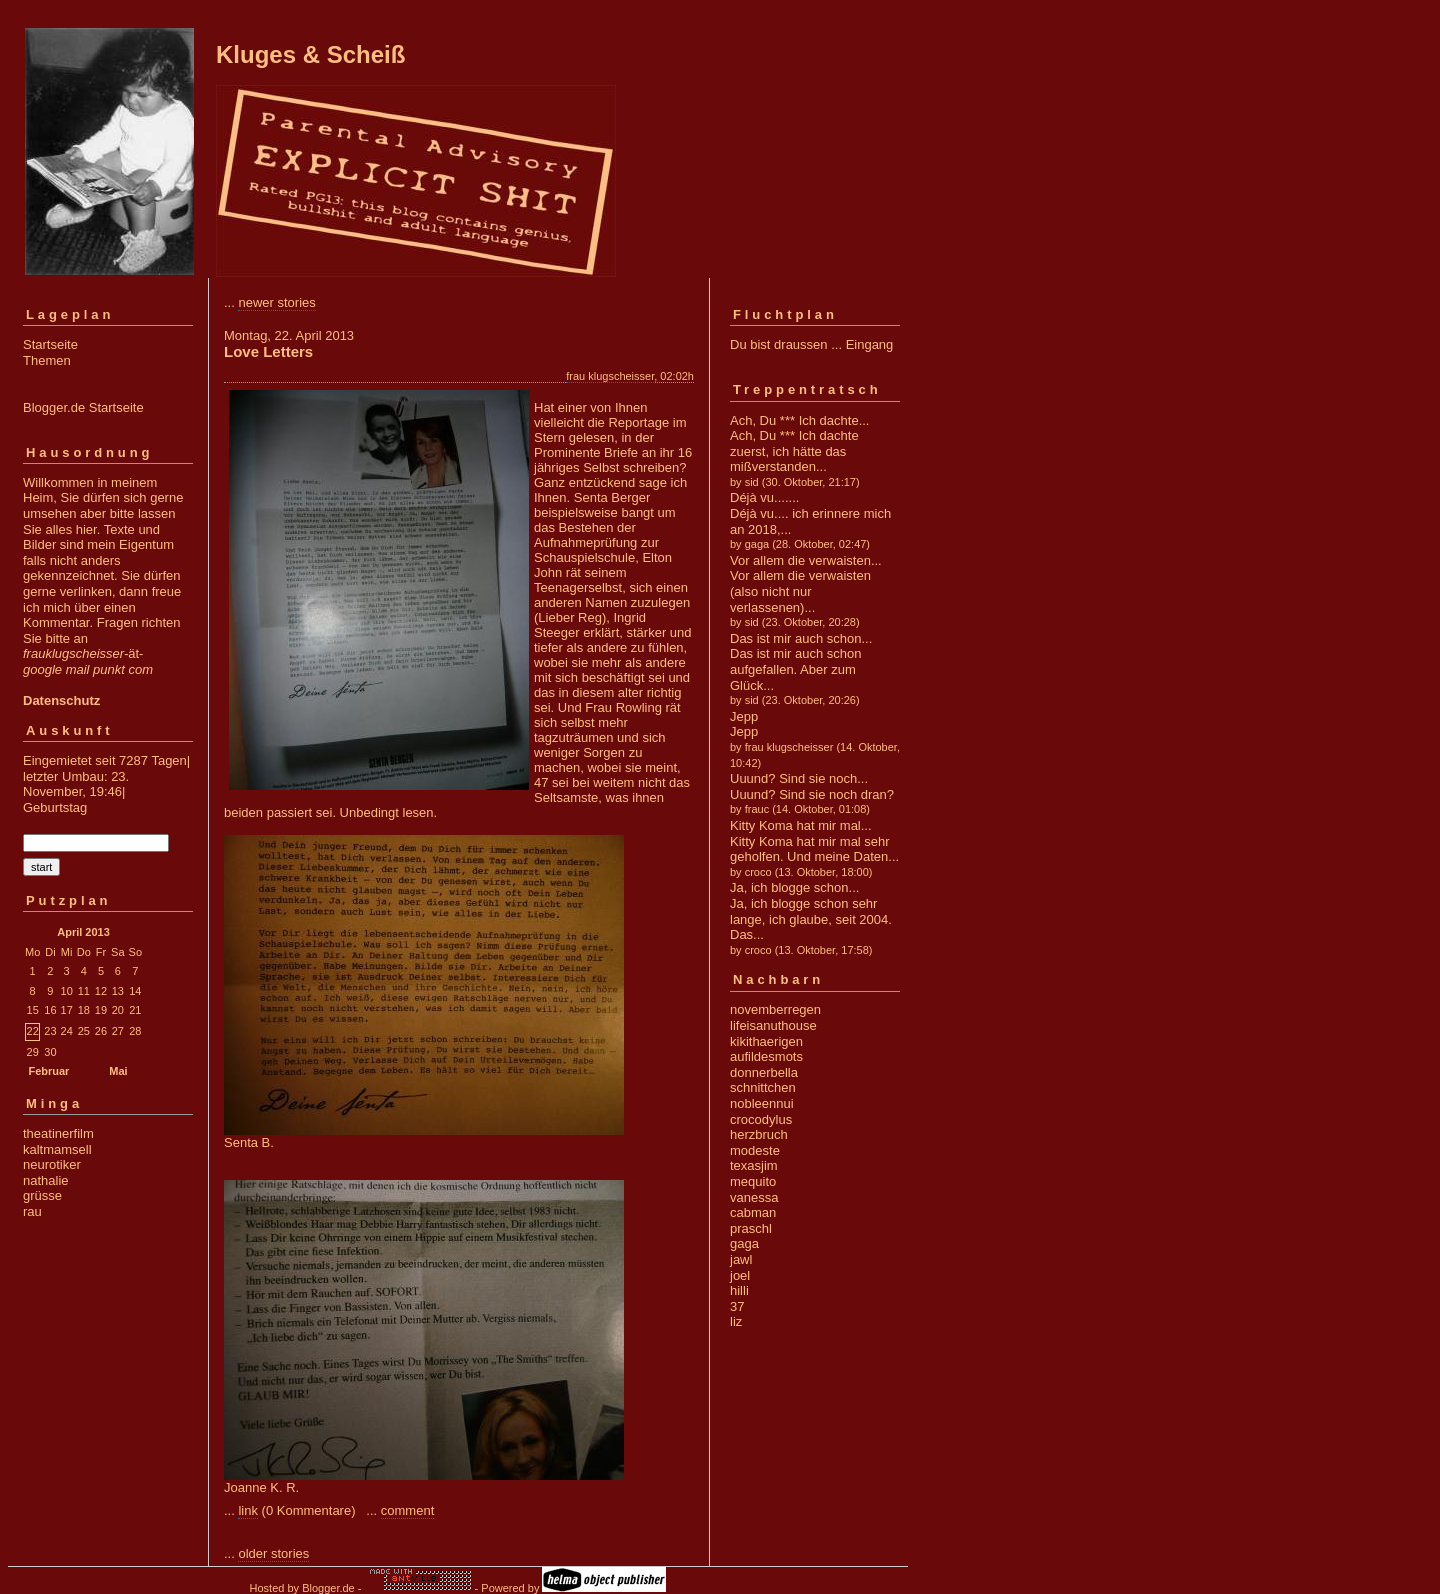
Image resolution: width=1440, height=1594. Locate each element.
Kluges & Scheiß (310, 54)
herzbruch (759, 1134)
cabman (753, 1212)
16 (50, 1010)
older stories (273, 1553)
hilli (739, 1290)
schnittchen (763, 1087)
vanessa (754, 1197)
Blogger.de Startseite (83, 407)
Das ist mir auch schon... (801, 638)
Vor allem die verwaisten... (806, 560)
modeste (755, 1150)
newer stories (276, 302)
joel (740, 1275)
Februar (48, 1071)
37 (737, 1306)
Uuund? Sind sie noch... (799, 778)
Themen (47, 360)
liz (736, 1321)
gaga (744, 1243)
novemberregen (775, 1009)
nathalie (46, 1180)
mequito (753, 1181)
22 (33, 1031)
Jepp (744, 716)
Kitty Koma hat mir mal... (801, 825)
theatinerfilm (58, 1133)
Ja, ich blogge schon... (794, 887)
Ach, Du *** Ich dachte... (799, 420)
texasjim (754, 1165)
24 (67, 1031)
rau (32, 1211)
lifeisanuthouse (773, 1025)
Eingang (870, 344)
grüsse (42, 1195)
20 (118, 1010)
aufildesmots (766, 1056)
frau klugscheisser (610, 376)
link (248, 1510)
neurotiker (52, 1164)
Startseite (50, 344)
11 (84, 991)
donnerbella (764, 1072)
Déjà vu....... (764, 497)
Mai (118, 1071)
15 (33, 1010)
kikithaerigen (766, 1041)
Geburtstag (55, 807)
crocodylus (761, 1119)
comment (407, 1510)
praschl (751, 1228)
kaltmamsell (57, 1149)
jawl (741, 1259)
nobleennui (762, 1103)
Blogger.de (328, 1588)
